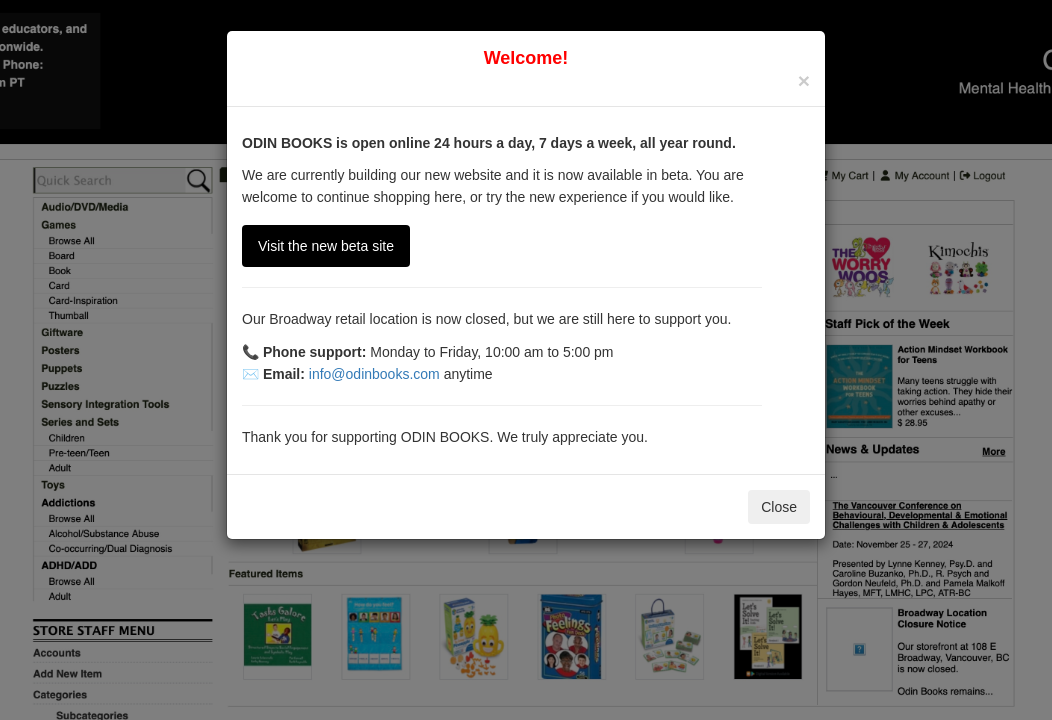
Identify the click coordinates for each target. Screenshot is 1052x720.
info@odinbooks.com (374, 374)
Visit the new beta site (326, 246)
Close (779, 507)
